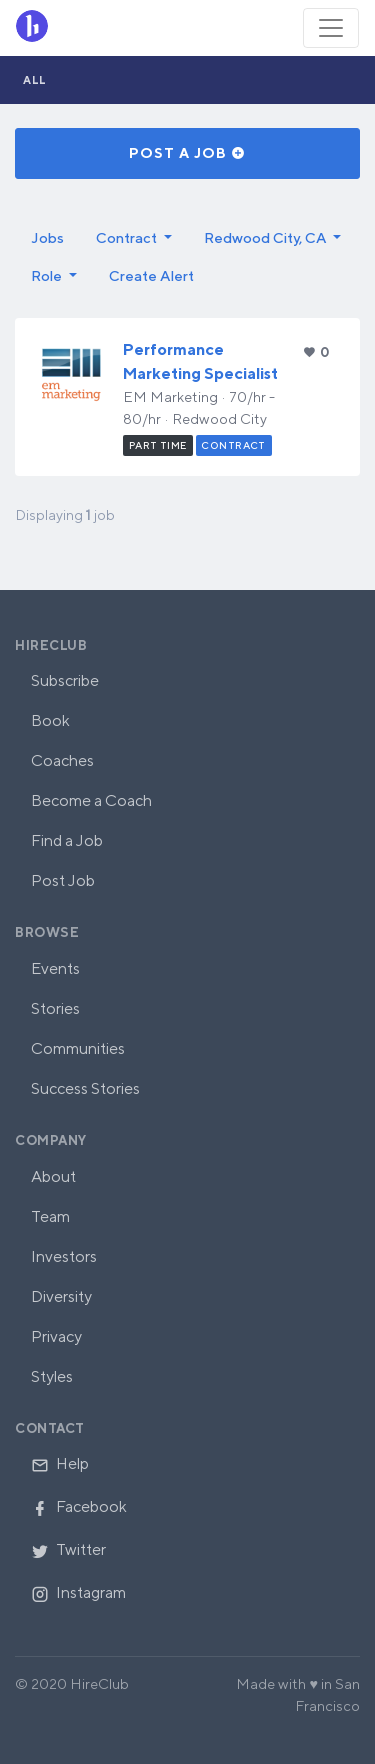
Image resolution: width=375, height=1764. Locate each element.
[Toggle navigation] (331, 28)
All (35, 79)
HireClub (51, 645)
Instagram (78, 1592)
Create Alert (151, 275)
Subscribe (65, 680)
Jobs (47, 237)
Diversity (61, 1296)
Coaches (62, 760)
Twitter (68, 1549)
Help (60, 1463)
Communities (78, 1048)
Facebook (79, 1506)
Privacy (56, 1336)
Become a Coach (91, 800)
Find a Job (67, 840)
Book (50, 720)
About (53, 1176)
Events (55, 968)
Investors (64, 1256)
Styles (52, 1376)
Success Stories (85, 1088)
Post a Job (187, 153)
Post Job (63, 880)
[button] (134, 238)
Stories (55, 1008)
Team (50, 1216)
